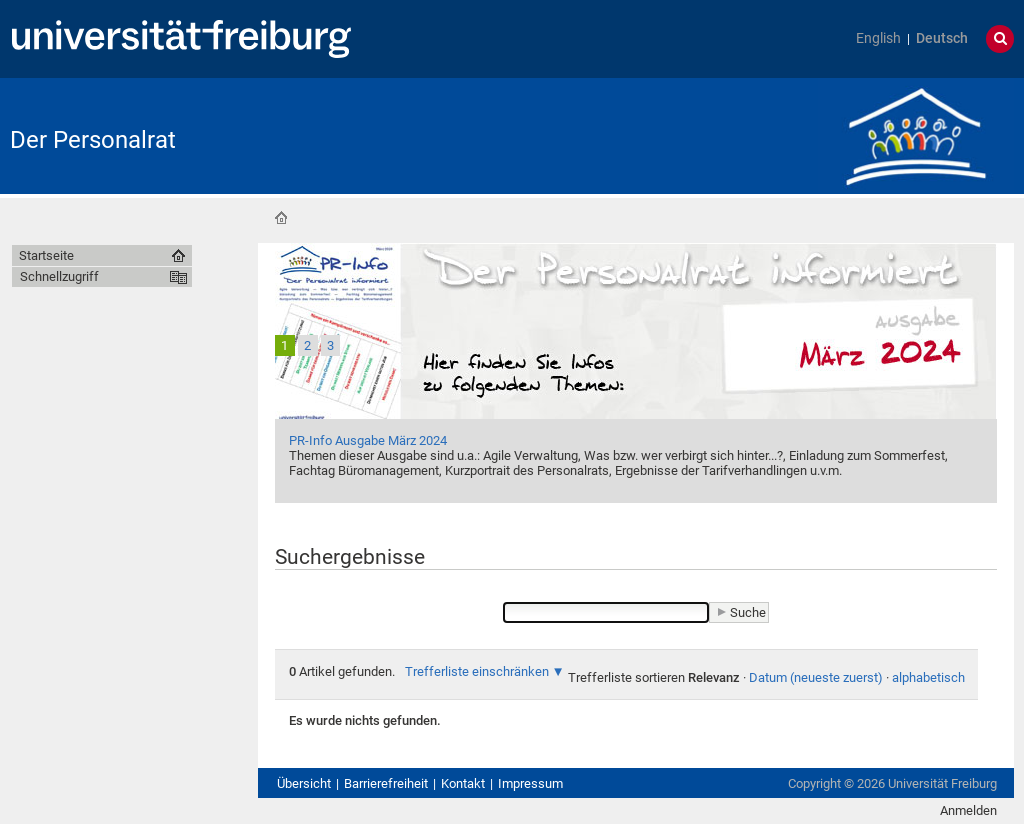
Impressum (530, 783)
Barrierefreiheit (386, 783)
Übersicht (304, 783)
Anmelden (968, 810)
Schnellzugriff (59, 276)
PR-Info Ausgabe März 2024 (368, 440)
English (878, 38)
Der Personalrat (93, 140)
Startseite (281, 218)
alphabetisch (928, 677)
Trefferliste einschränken (477, 671)
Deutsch (942, 38)
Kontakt (463, 783)
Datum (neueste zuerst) (816, 677)
